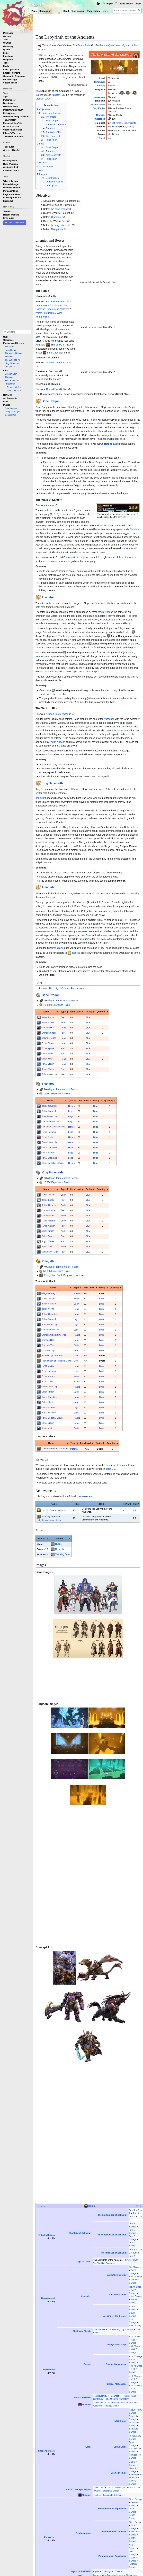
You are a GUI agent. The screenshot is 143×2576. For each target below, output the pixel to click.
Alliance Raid (83, 45)
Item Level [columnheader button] (75, 1011)
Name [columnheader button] (46, 1011)
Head (63, 1022)
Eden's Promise (119, 2272)
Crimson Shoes (48, 1033)
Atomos (50, 505)
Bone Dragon (51, 401)
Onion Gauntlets (49, 1147)
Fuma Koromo (48, 1220)
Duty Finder (99, 108)
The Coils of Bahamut (80, 2032)
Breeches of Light (49, 1116)
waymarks (71, 557)
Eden (88, 2246)
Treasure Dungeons (51, 2471)
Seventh (133, 2330)
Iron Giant (40, 798)
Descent (133, 2215)
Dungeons (56, 2468)
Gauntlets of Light (50, 1142)
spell (40, 352)
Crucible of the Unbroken (103, 2478)
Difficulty (100, 85)
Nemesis (40, 656)
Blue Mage (52, 352)
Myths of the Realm (81, 2370)
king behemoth (62, 225)
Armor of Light (48, 1194)
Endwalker (49, 2336)
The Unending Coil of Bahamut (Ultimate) (112, 2202)
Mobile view (96, 2505)
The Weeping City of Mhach (120, 2128)
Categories (42, 2489)
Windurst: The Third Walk (112, 2434)
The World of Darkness (104, 2062)
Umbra (132, 2261)
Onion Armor (47, 1231)
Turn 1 (132, 2009)
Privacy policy (35, 2505)
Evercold (50, 2453)
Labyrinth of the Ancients (124, 123)
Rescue (76, 952)
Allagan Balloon (120, 730)
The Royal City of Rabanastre (107, 2195)
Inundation (134, 2221)
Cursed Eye (52, 389)
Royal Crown (47, 1064)
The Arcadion (84, 2404)
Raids (91, 2005)
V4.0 (133, 2148)
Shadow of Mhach (82, 2130)
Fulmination (134, 2235)
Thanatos (56, 217)
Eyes (131, 2105)
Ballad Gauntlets (49, 1106)
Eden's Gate (120, 2220)
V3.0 (131, 2145)
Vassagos (109, 719)
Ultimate (86, 2203)
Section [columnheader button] (41, 1538)
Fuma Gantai (47, 1043)
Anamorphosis (135, 2273)
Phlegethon (57, 229)
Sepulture (133, 2228)
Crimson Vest (48, 1215)
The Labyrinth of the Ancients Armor (68, 988)
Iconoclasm (134, 2247)
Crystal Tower (42, 98)
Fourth (132, 2314)
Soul (131, 2124)
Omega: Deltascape (116, 2143)
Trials (86, 2468)
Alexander (86, 2095)
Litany (132, 2267)
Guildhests (72, 2468)
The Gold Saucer (80, 2474)
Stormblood (49, 2168)
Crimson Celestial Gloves (53, 1126)
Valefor (64, 309)
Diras (43, 533)
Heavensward (48, 2097)
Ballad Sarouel (48, 1111)
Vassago (66, 714)
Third (131, 2307)
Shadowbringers (46, 2250)
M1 (130, 2381)
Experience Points (60, 1005)
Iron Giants (127, 548)
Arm (131, 2075)
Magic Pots (104, 612)
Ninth (131, 2344)
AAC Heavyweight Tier (115, 2421)
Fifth (131, 2321)
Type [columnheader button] (63, 1011)
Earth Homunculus (56, 301)
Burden (134, 2079)
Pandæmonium (83, 2332)
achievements (86, 1496)
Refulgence (134, 2254)
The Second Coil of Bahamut (112, 2034)
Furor (131, 2241)
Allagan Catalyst (49, 1293)
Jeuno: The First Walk (103, 2431)
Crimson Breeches (50, 1121)
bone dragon (61, 209)
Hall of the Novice (102, 2474)
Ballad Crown (48, 1022)
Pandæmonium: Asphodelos (112, 2307)
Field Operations (96, 2471)
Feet (63, 1017)
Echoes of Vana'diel (81, 2433)
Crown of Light (48, 1038)
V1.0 (131, 2135)
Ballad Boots (47, 1017)
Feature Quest (107, 45)
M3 (140, 2388)
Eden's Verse (119, 2246)
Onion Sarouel (48, 1152)
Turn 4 (132, 2015)
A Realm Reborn (46, 2034)
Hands (71, 1106)
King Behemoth (52, 783)
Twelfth (132, 2363)
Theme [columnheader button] (59, 1538)
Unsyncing (99, 97)
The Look (56, 344)
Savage (132, 2026)
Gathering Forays (57, 2474)
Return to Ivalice (82, 2196)
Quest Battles (124, 2468)
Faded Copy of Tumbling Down (56, 1360)
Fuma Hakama (48, 1132)
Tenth (131, 2350)
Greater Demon (54, 362)
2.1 (109, 138)
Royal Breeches (49, 1158)
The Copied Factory (102, 2286)
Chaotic (87, 2445)
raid (37, 95)
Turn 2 (132, 2029)
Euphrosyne (107, 2370)
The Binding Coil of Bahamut (112, 2014)
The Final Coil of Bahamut (114, 2052)
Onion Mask (47, 1058)
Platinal (101, 423)
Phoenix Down (97, 104)
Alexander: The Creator (114, 2115)
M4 (130, 2394)
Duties (89, 2463)
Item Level (99, 82)
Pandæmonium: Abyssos (113, 2330)
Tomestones (98, 119)
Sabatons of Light (49, 1074)
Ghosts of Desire (82, 2454)
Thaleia (118, 2370)
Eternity (132, 2280)
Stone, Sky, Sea (124, 2474)
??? (89, 2450)
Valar (69, 362)
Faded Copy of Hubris (52, 1355)
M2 (132, 2384)
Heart (131, 2118)
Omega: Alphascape (116, 2183)
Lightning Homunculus (47, 309)
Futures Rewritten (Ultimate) (106, 2438)
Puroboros (51, 818)
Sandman (129, 652)
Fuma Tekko (47, 1137)
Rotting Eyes (111, 443)
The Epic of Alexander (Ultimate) (108, 2294)
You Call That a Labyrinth (53, 1510)
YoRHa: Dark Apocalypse (78, 2288)
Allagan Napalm (56, 742)
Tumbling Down (62, 1554)
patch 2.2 (110, 1468)
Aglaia (96, 2370)
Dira (65, 389)
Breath (132, 2112)
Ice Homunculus (58, 305)
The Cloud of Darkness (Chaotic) (108, 2445)
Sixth (133, 2324)
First (131, 2298)
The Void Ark (99, 2128)
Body (63, 1195)
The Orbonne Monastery (117, 2198)
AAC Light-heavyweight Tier (113, 2388)
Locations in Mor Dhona (62, 2489)
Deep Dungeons (74, 2471)
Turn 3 (136, 2012)
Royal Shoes (47, 1069)
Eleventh (133, 2357)
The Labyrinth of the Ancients (108, 2059)
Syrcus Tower (131, 2059)
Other (76, 1355)
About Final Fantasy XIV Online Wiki (60, 2505)
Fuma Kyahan (48, 1048)
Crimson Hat (47, 1027)
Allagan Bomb (53, 714)
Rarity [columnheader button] (89, 1011)
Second (134, 2301)
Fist (130, 2066)
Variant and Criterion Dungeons (124, 2471)
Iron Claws (58, 948)
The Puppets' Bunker (124, 2286)
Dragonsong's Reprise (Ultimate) (108, 2374)
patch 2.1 (59, 95)
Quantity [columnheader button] (101, 1011)
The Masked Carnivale (78, 2478)
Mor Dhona (113, 126)
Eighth (132, 2337)
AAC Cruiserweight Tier (115, 2404)
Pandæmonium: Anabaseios (113, 2355)
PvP (109, 2468)
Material (78, 1293)
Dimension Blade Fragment (54, 1448)
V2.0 (133, 2139)
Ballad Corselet (48, 1205)
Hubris (58, 1544)
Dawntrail (50, 2412)
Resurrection (135, 2209)
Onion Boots (47, 1053)
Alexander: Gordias (117, 2074)
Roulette (100, 115)
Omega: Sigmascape (116, 2163)
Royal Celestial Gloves (52, 1163)
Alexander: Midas (118, 2094)
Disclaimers (84, 2505)
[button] (8, 201)
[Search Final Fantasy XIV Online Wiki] (127, 10)
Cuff (133, 2069)
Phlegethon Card (53, 1275)
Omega (87, 2163)
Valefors (134, 529)
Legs (70, 1111)
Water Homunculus (45, 313)
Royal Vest (46, 1246)
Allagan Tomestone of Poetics (62, 1000)
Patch (102, 138)
